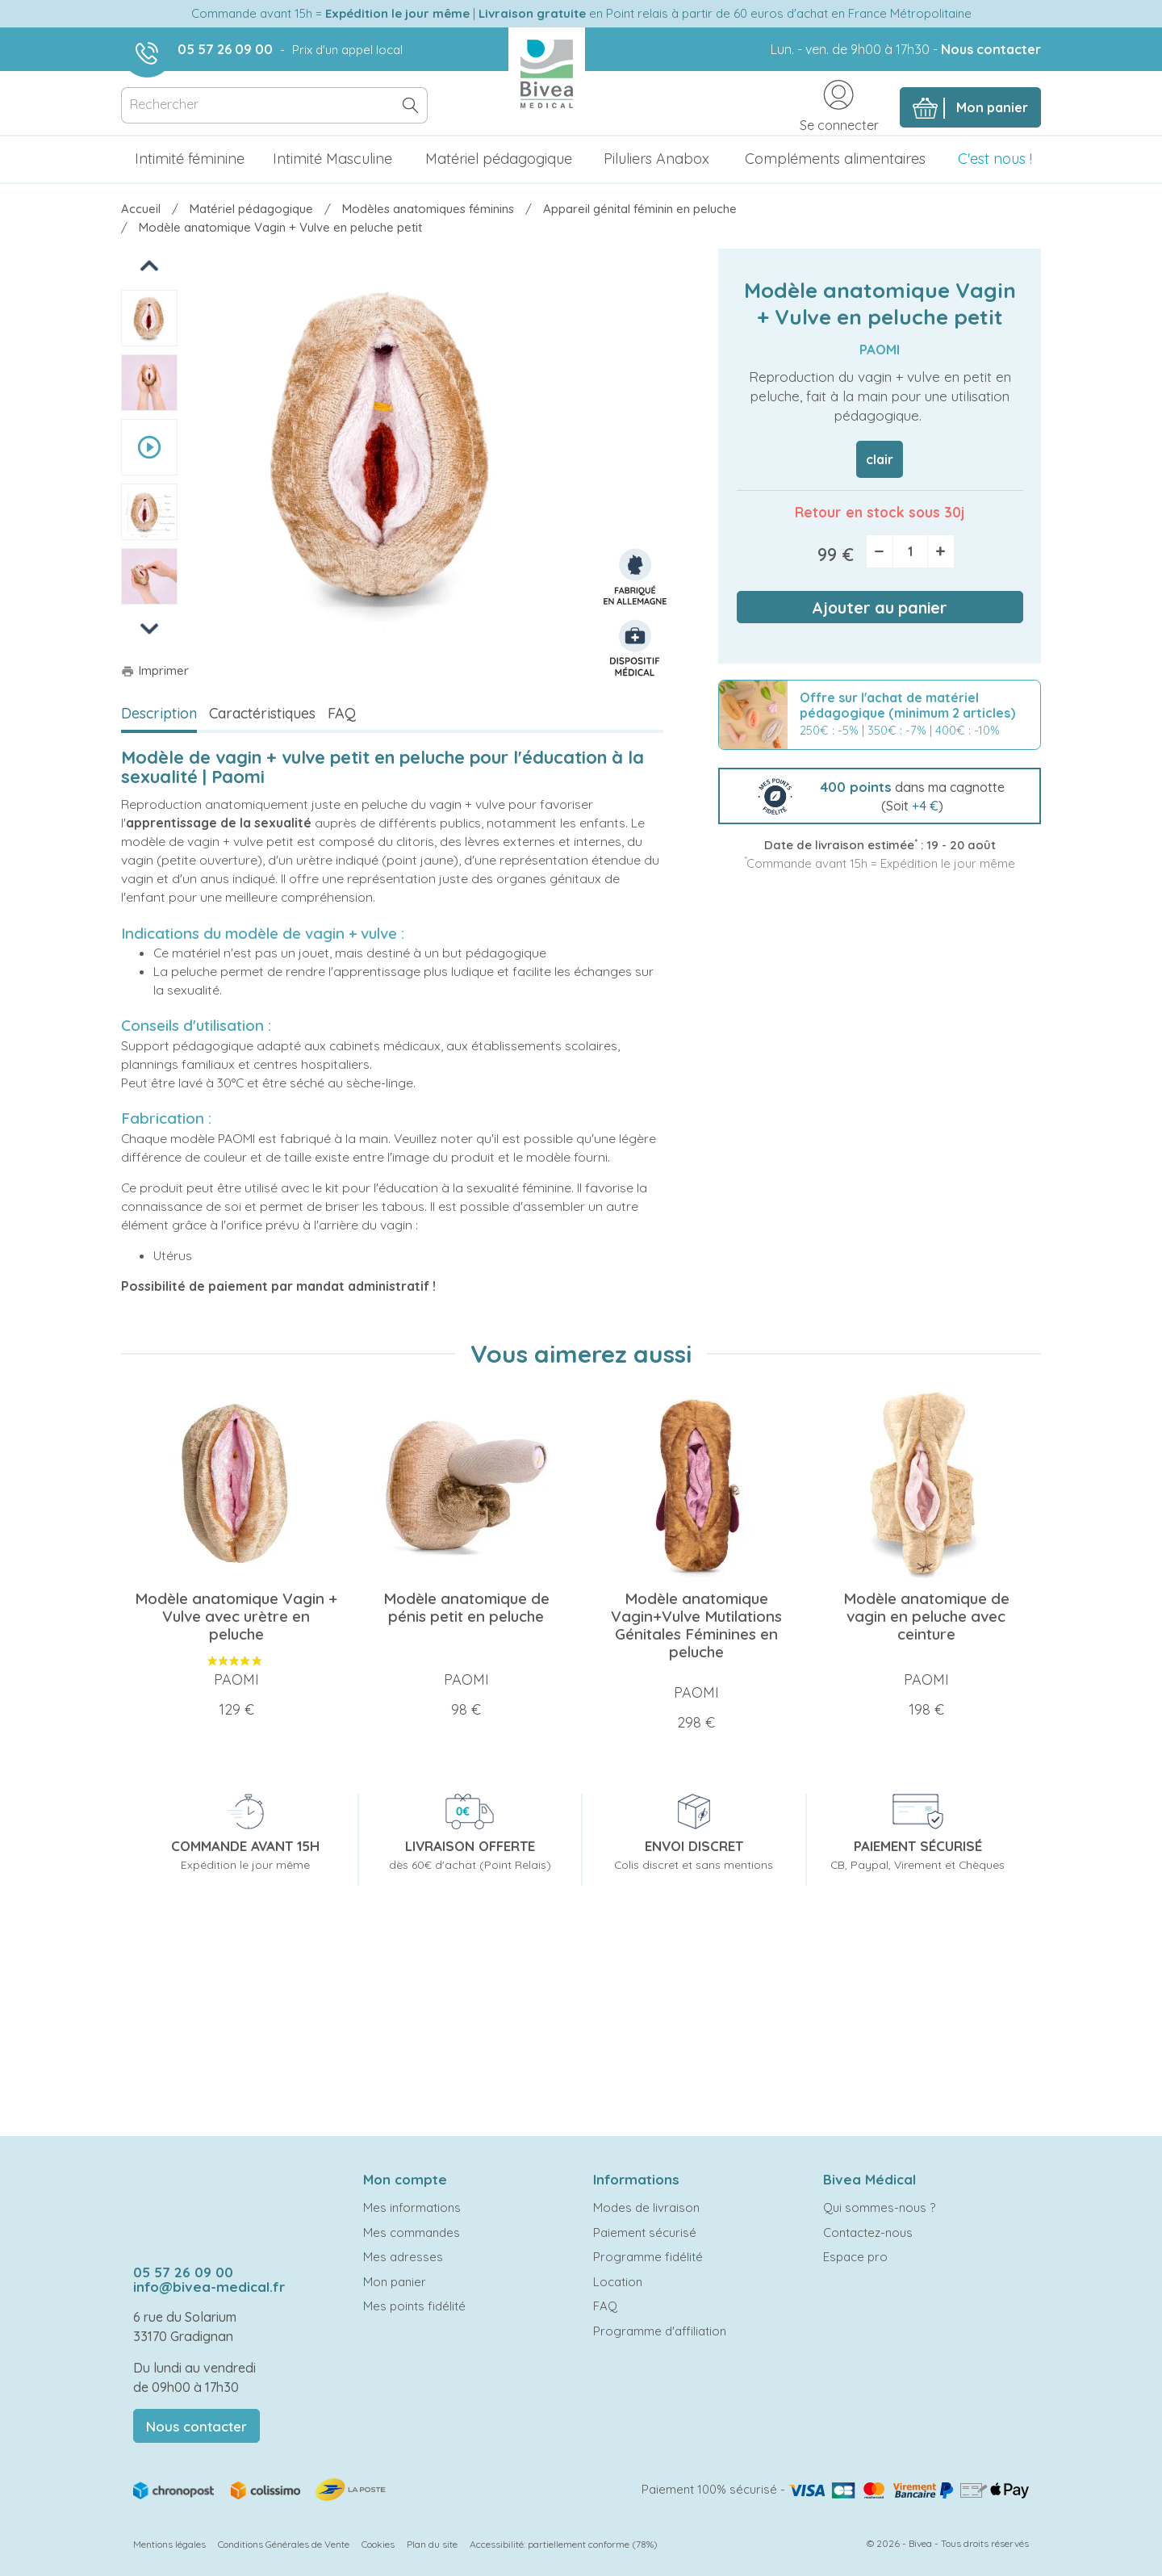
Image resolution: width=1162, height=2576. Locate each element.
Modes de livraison (646, 2207)
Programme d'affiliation (659, 2331)
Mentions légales (169, 2544)
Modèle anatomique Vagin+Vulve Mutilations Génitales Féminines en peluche (696, 1625)
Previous (150, 265)
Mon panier (394, 2281)
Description (159, 713)
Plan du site (432, 2544)
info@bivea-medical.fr (209, 2286)
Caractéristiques (262, 713)
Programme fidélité (648, 2256)
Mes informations (412, 2207)
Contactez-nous (868, 2232)
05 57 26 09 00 (225, 49)
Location (617, 2281)
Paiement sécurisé (644, 2232)
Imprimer (155, 670)
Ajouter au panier (879, 607)
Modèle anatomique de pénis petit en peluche (466, 1607)
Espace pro (855, 2256)
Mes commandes (411, 2232)
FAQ (342, 713)
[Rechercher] (274, 105)
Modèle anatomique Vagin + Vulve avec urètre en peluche (236, 1616)
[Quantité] (910, 551)
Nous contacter (991, 49)
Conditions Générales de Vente (283, 2544)
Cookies (378, 2544)
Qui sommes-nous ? (879, 2207)
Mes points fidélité (414, 2306)
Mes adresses (403, 2256)
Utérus (172, 1255)
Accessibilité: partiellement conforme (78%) (564, 2544)
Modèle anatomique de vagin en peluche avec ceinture (926, 1616)
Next (149, 628)
